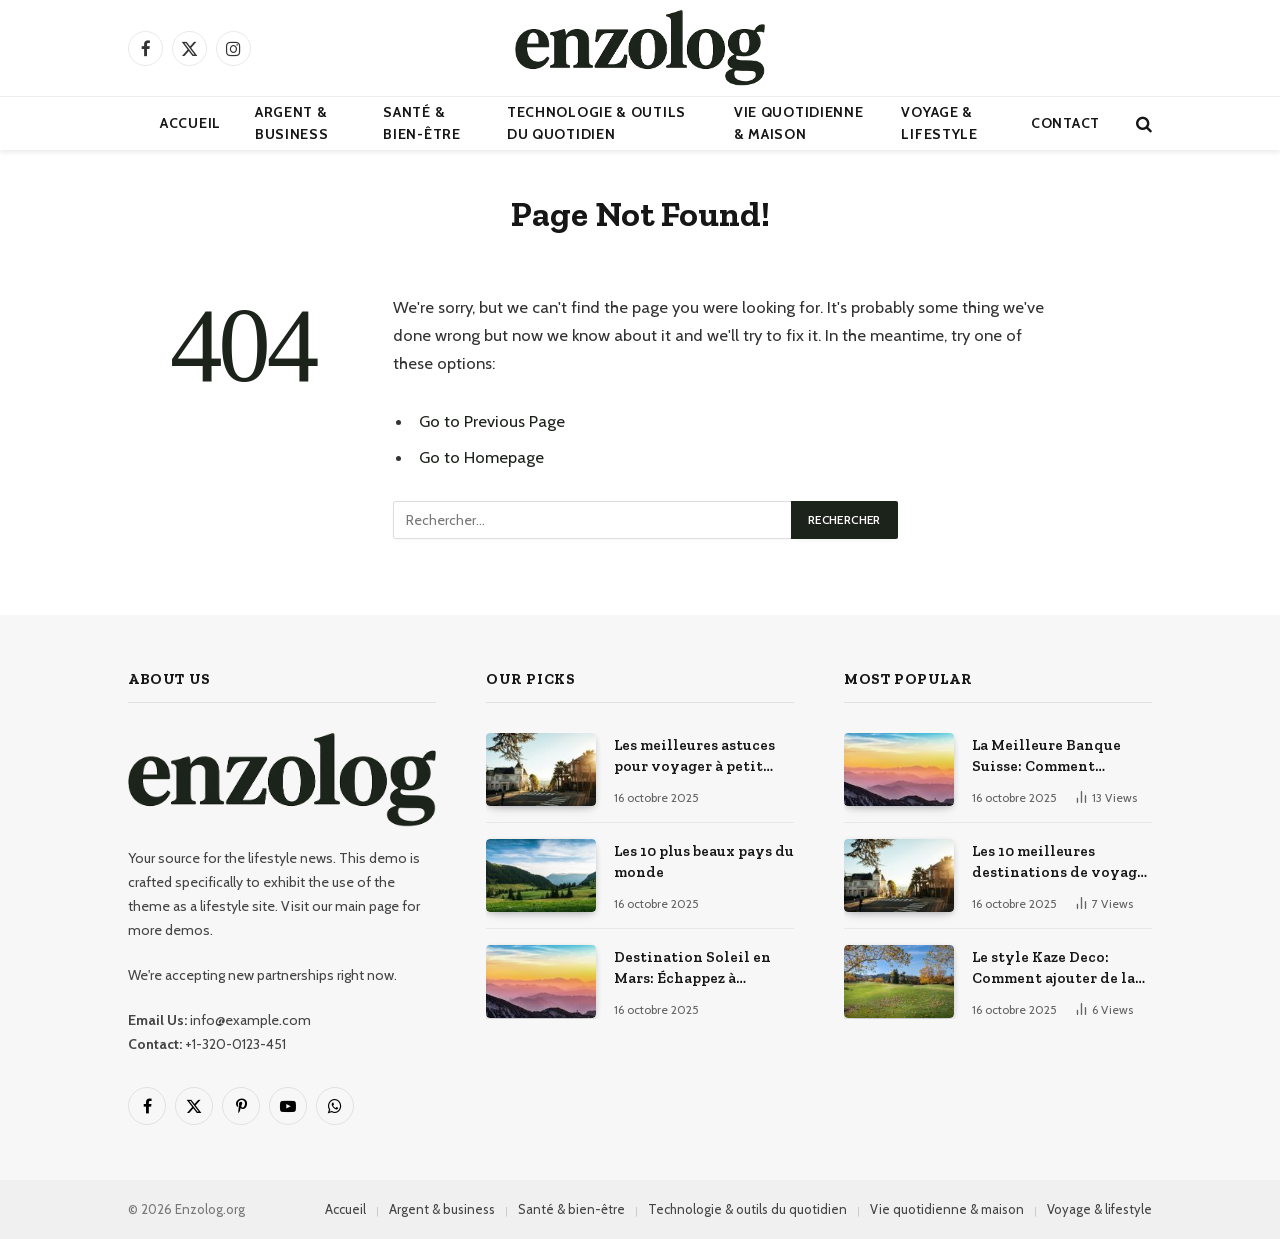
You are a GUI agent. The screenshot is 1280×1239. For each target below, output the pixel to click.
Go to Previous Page (492, 421)
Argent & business (292, 123)
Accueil (190, 123)
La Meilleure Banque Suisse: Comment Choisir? (1046, 757)
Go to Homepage (481, 457)
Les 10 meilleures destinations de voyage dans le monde (1058, 863)
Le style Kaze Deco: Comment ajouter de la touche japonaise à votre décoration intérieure (1061, 969)
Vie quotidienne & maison (799, 123)
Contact (1065, 123)
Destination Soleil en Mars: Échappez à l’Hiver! (692, 969)
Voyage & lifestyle (939, 123)
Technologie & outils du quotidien (596, 123)
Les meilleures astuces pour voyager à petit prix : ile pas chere (694, 757)
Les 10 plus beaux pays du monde (704, 861)
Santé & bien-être (421, 123)
